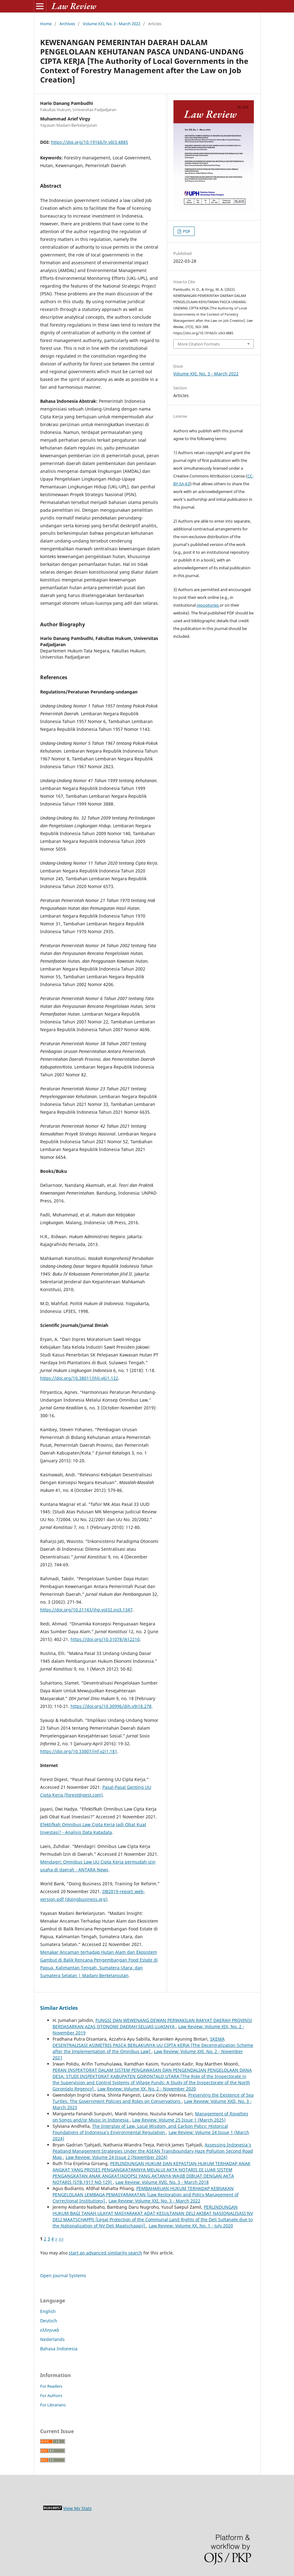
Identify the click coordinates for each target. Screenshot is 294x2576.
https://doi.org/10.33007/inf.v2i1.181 (78, 1751)
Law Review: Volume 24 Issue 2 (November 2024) (116, 2157)
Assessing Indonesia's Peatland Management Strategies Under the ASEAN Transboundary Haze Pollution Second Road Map (153, 2151)
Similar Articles (59, 2008)
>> (61, 2239)
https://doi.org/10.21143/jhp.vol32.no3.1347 (86, 1610)
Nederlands (52, 2339)
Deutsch (48, 2321)
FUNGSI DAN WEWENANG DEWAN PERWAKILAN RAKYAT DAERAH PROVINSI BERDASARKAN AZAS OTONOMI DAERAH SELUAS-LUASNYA (152, 2023)
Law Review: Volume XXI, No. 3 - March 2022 (154, 2201)
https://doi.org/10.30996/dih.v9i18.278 (111, 1706)
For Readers (51, 2386)
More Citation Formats (199, 344)
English (48, 2311)
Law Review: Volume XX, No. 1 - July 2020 (191, 2226)
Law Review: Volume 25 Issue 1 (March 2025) (179, 2120)
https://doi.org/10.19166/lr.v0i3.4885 (89, 142)
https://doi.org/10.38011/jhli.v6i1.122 (79, 1378)
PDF (186, 231)
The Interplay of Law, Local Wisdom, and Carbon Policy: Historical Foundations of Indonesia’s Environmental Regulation (140, 2129)
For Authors (51, 2395)
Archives (67, 23)
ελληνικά (49, 2330)
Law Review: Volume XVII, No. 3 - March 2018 (162, 2182)
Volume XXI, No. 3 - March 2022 (111, 23)
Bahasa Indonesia (58, 2349)
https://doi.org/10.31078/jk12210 (105, 1639)
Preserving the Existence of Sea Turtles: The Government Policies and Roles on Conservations (153, 2098)
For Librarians (53, 2405)
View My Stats (77, 2508)
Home (46, 23)
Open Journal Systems (63, 2275)
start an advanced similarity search (105, 2253)
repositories (208, 605)
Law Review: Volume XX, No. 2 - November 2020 (146, 2089)
